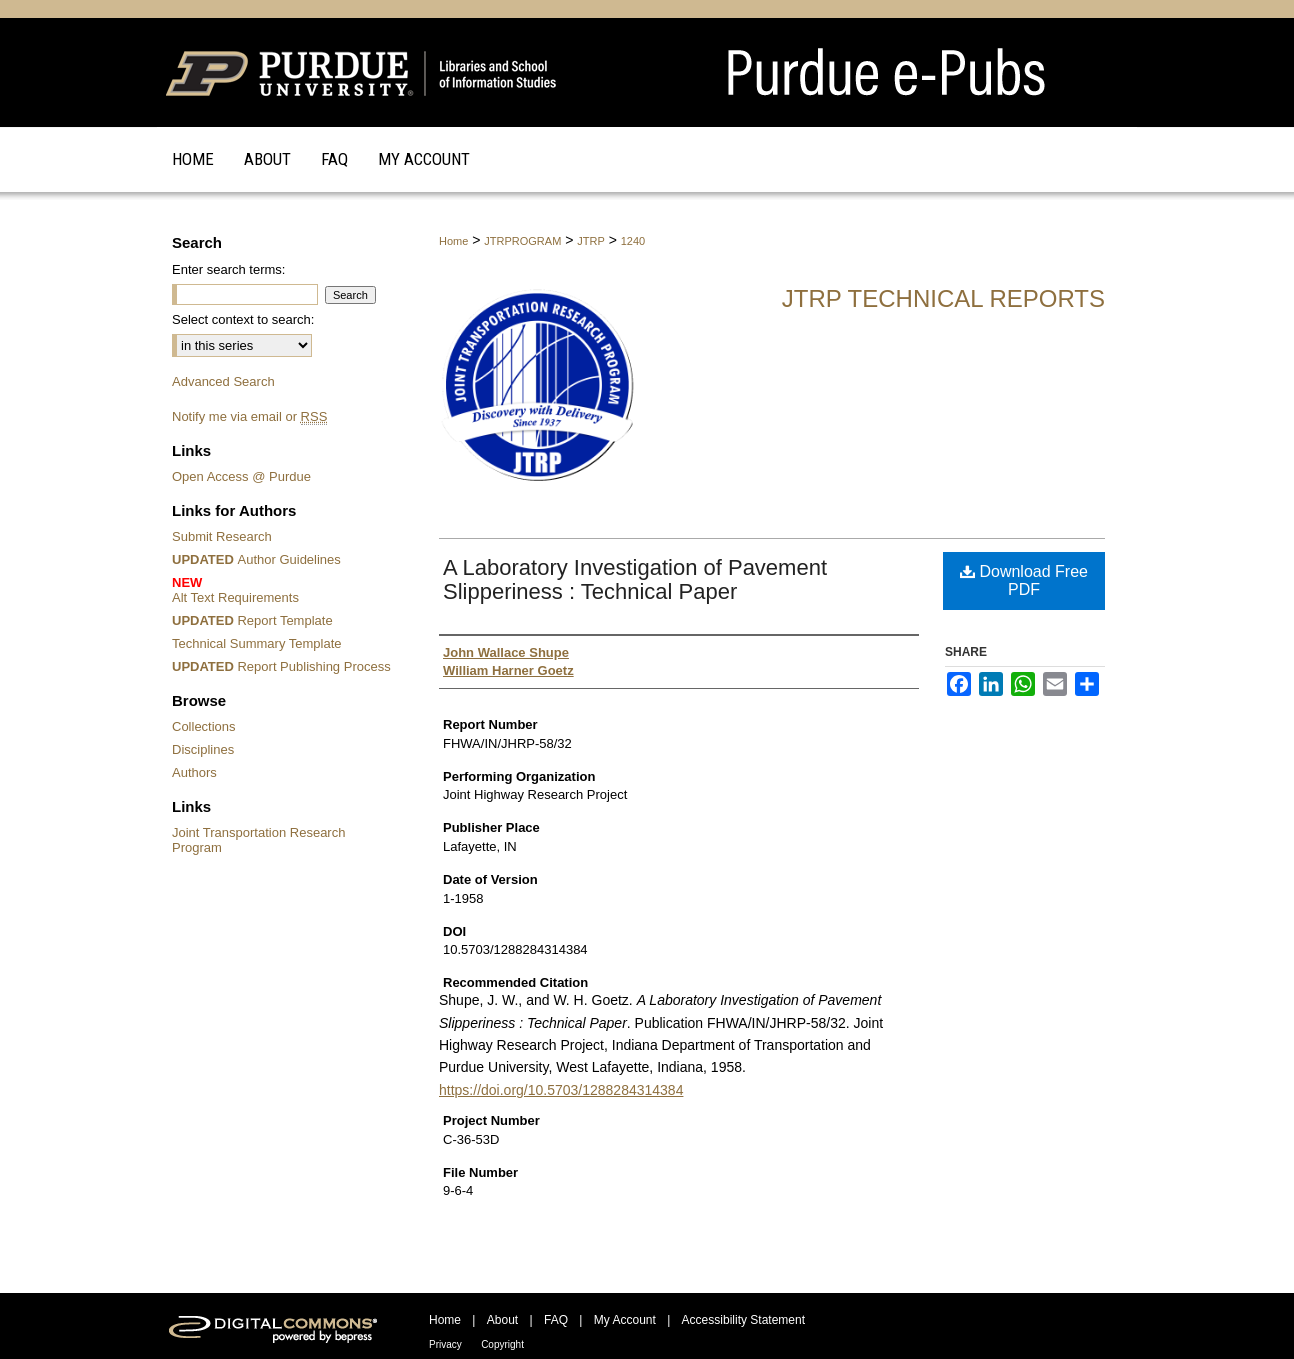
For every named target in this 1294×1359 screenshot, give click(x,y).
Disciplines (203, 749)
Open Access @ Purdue (241, 476)
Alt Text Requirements (284, 590)
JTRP (591, 241)
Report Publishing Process (281, 666)
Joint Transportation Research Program (258, 840)
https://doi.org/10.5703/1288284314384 (561, 1090)
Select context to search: (243, 319)
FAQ (556, 1320)
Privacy (445, 1344)
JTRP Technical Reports (943, 298)
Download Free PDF (1024, 580)
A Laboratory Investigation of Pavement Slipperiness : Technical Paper (635, 579)
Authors (194, 772)
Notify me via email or (249, 416)
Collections (204, 726)
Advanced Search (223, 381)
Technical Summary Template (257, 643)
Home (453, 241)
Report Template (252, 620)
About (502, 1320)
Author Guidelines (256, 559)
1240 (633, 241)
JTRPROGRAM (522, 241)
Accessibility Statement (743, 1320)
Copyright (502, 1344)
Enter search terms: (228, 269)
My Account (625, 1320)
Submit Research (222, 536)
